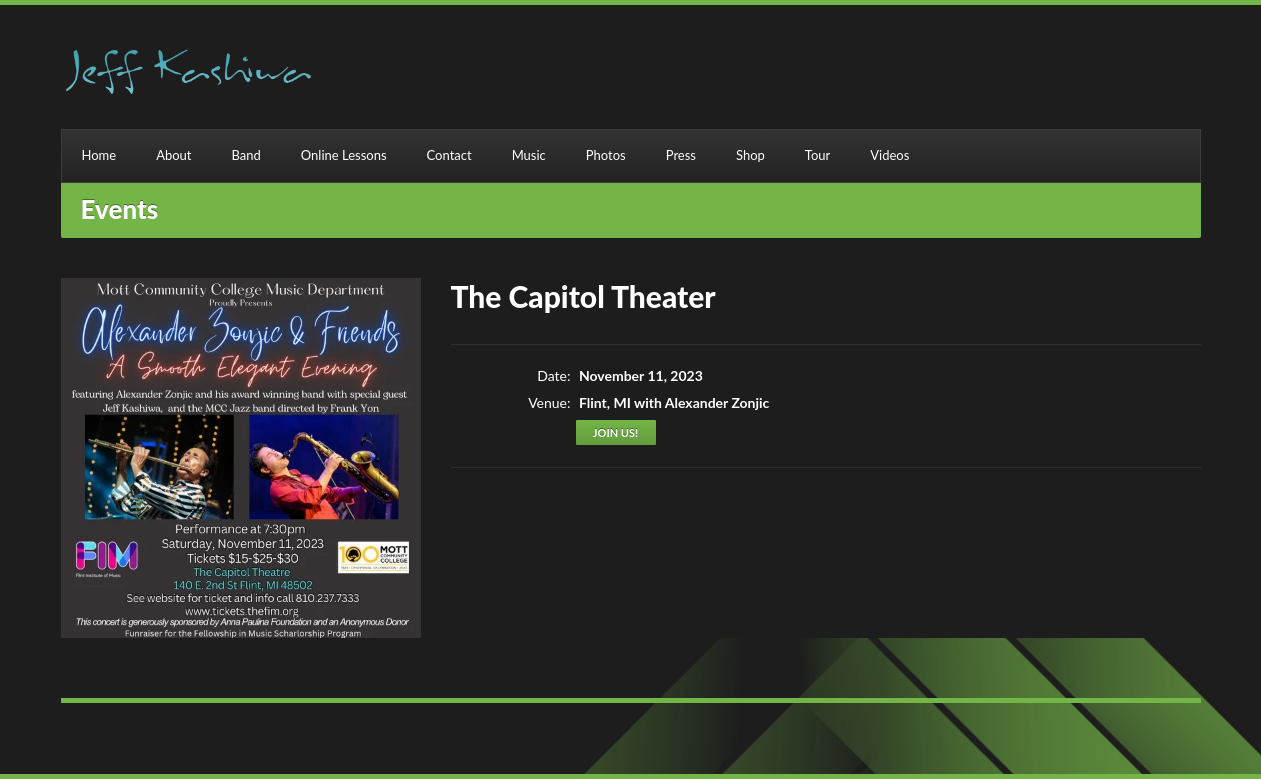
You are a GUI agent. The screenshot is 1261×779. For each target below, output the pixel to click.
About (173, 155)
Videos (889, 155)
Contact (449, 155)
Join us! (615, 432)
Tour (817, 155)
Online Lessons (344, 155)
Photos (606, 155)
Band (246, 155)
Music (529, 155)
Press (681, 155)
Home (99, 155)
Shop (750, 155)
